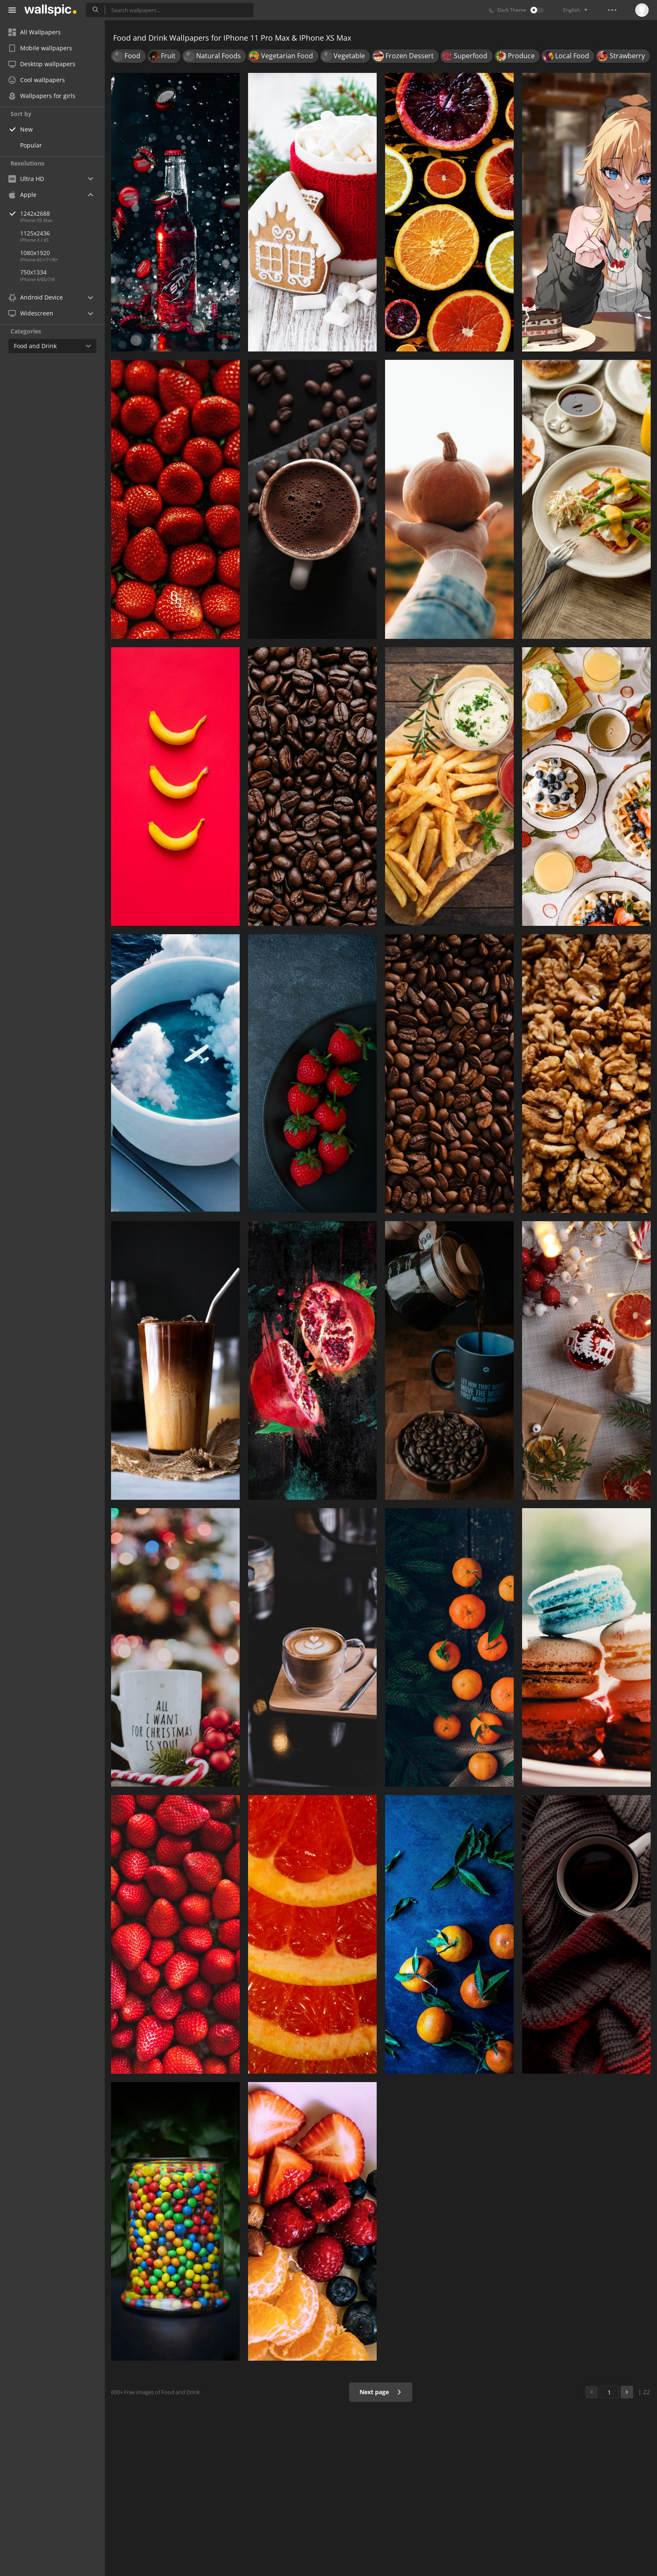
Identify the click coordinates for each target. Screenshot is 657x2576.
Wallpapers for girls (41, 96)
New (26, 129)
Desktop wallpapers (41, 64)
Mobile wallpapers (40, 48)
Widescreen (30, 313)
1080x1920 (35, 253)
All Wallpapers (34, 32)
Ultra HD (26, 179)
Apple (22, 195)
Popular (31, 145)
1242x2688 (62, 213)
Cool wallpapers (36, 80)
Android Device (35, 297)
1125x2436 (35, 233)
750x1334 (33, 272)
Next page (381, 2392)
